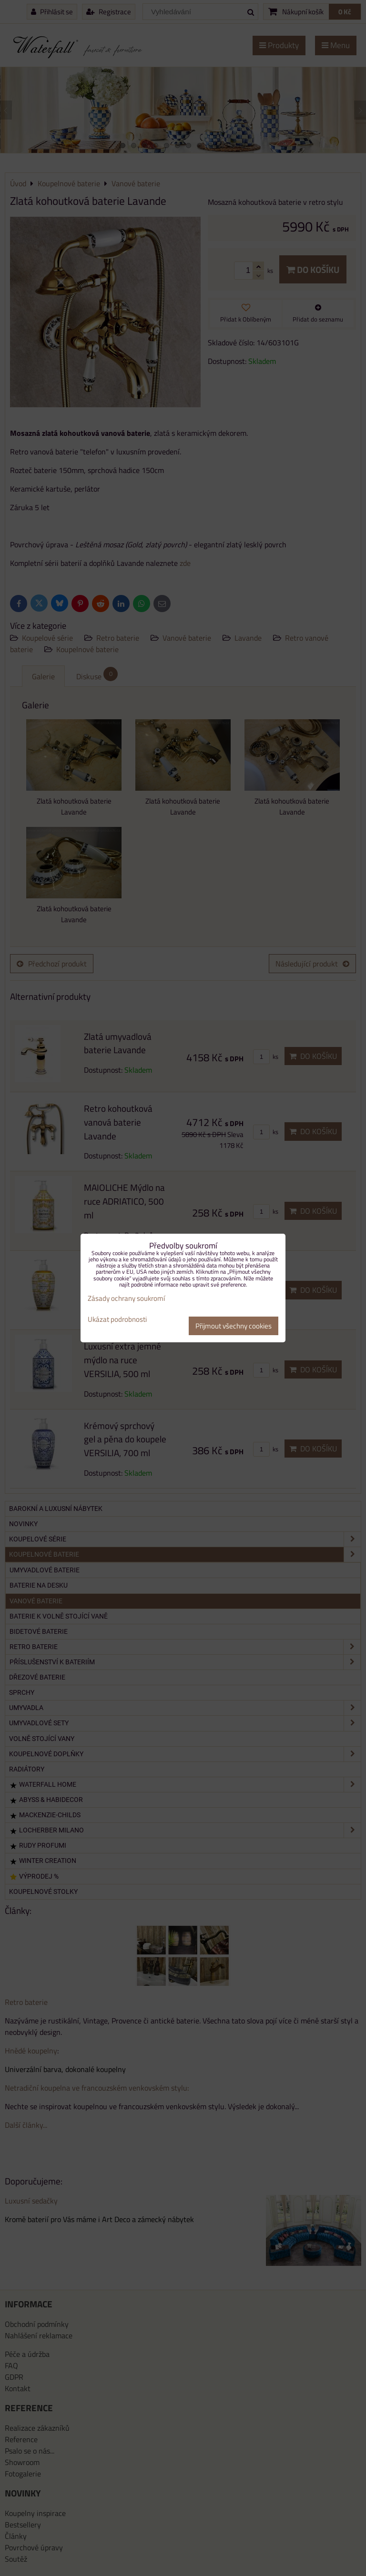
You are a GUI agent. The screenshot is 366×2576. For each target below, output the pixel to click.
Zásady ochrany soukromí (126, 1298)
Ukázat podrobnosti (117, 1320)
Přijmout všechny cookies (233, 1325)
